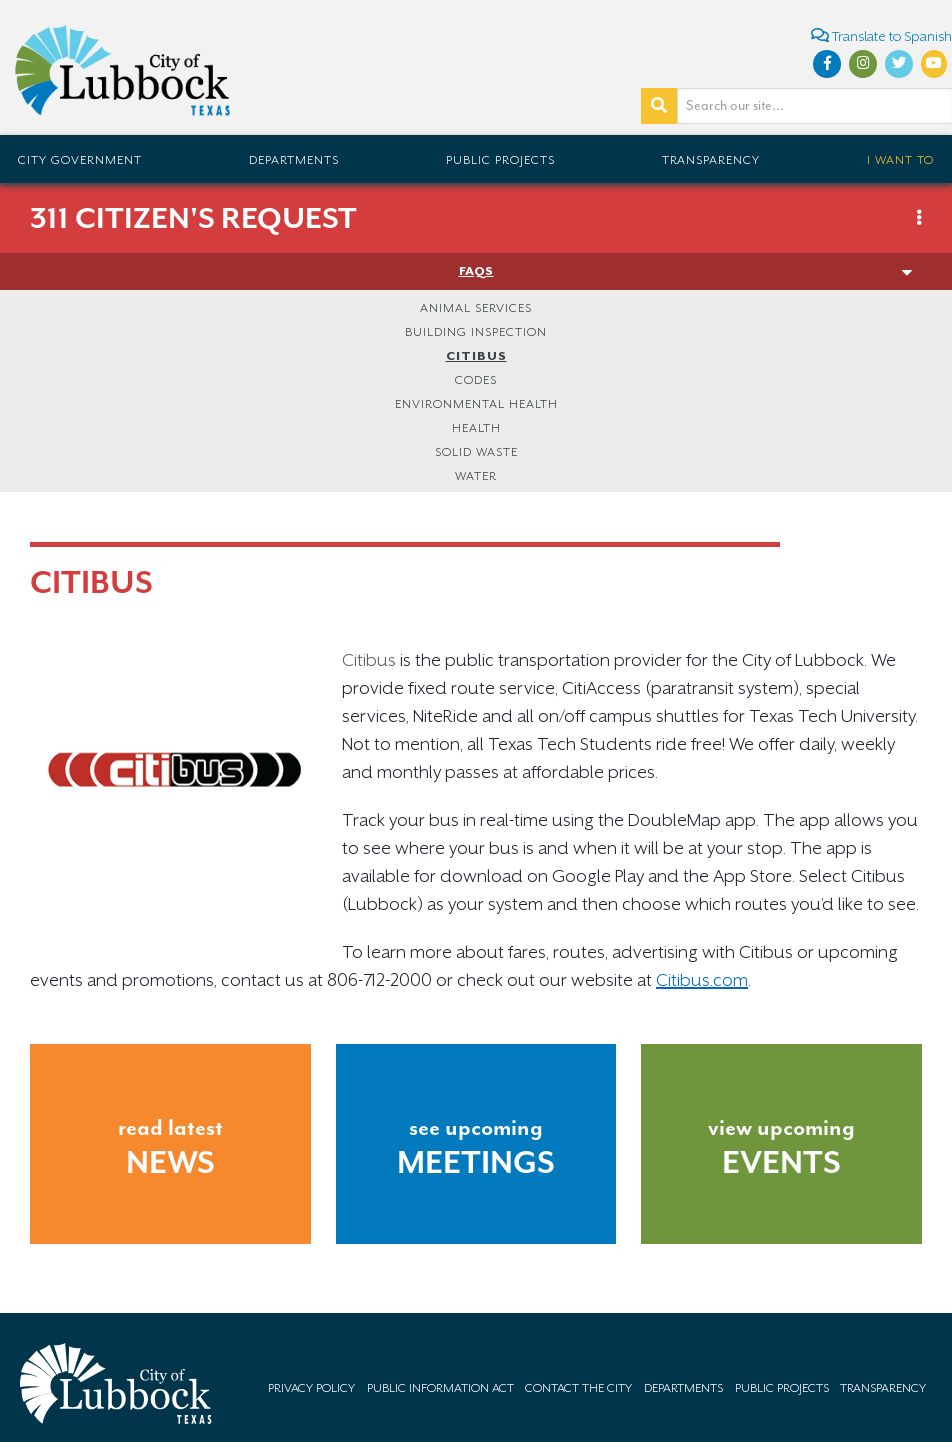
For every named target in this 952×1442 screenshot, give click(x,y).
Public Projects (500, 160)
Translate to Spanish (881, 35)
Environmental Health (476, 404)
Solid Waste (476, 452)
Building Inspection (476, 332)
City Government (80, 160)
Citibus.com (702, 980)
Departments (294, 160)
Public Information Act (440, 1388)
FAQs (476, 271)
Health (476, 428)
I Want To (900, 160)
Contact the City (578, 1388)
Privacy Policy (311, 1388)
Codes (476, 380)
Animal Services (476, 308)
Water (476, 476)
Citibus (476, 356)
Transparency (711, 160)
